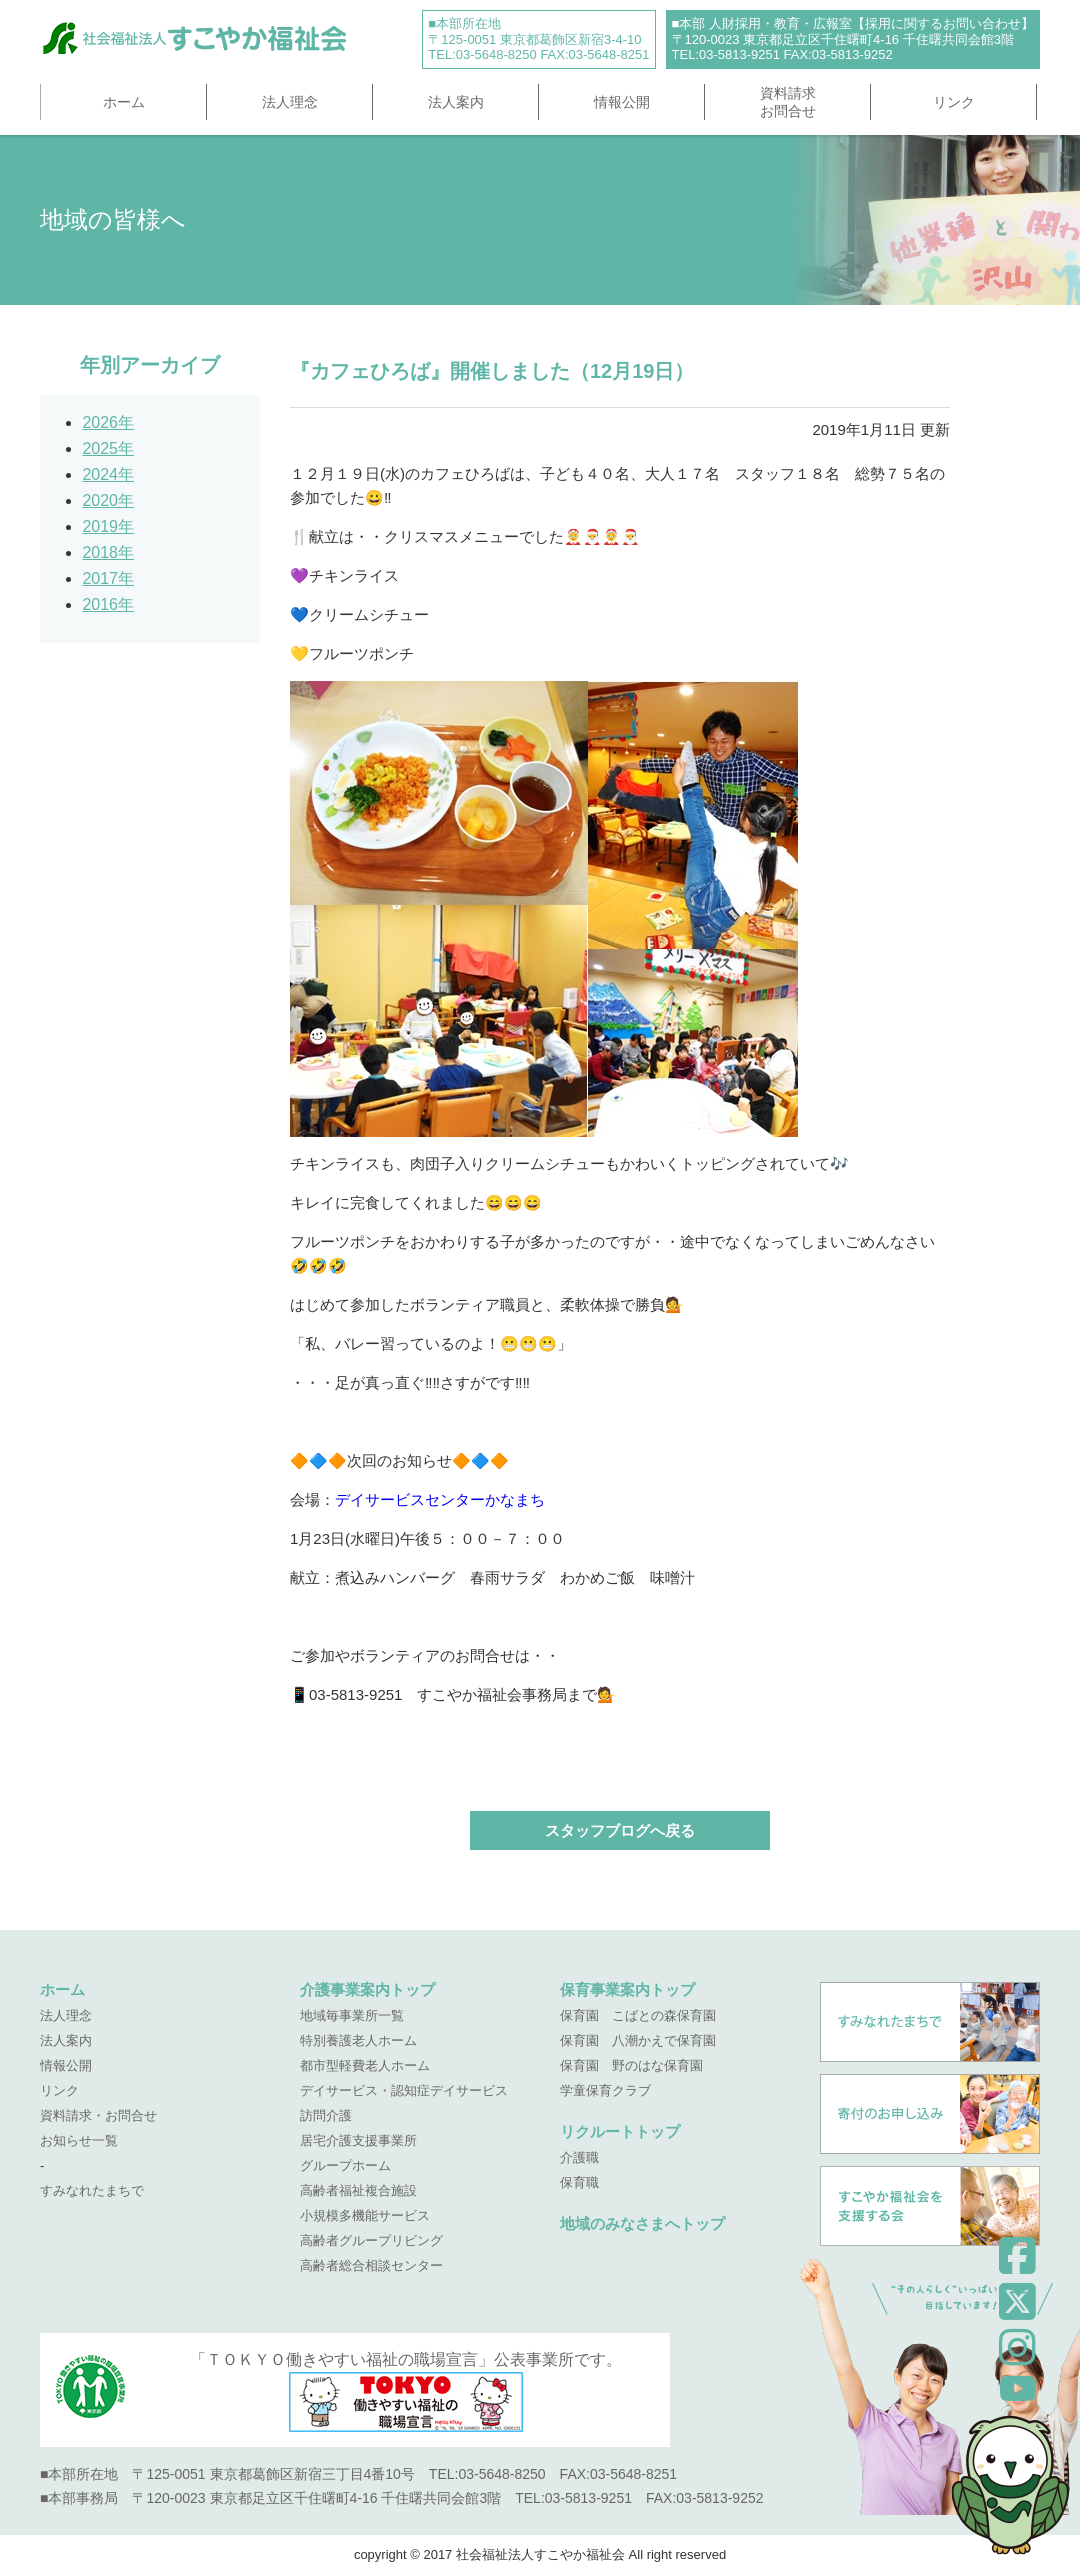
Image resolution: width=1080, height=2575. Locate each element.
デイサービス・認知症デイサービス (404, 2090)
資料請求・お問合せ (98, 2115)
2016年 (108, 604)
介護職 (579, 2157)
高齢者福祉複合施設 (358, 2190)
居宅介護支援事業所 (358, 2140)
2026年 (108, 422)
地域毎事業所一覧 (352, 2015)
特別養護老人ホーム (358, 2040)
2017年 (108, 578)
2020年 (108, 500)
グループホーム (345, 2165)
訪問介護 (326, 2115)
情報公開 (622, 102)
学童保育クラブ (605, 2090)
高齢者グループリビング (371, 2240)
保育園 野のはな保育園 (631, 2065)
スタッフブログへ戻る (620, 1830)
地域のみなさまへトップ (642, 2223)
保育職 (579, 2182)
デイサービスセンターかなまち (440, 1499)
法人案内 (456, 102)
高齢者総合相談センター (371, 2265)
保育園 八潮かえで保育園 (638, 2040)
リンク (954, 102)
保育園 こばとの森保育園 (638, 2015)
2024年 (108, 474)
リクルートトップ (620, 2131)
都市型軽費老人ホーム (365, 2065)
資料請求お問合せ (788, 102)
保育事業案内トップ (627, 1989)
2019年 (108, 526)
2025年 (108, 448)
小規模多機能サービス (365, 2215)
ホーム (124, 102)
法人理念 (290, 102)
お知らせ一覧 (79, 2140)
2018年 (108, 552)
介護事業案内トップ (367, 1989)
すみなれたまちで (92, 2190)
